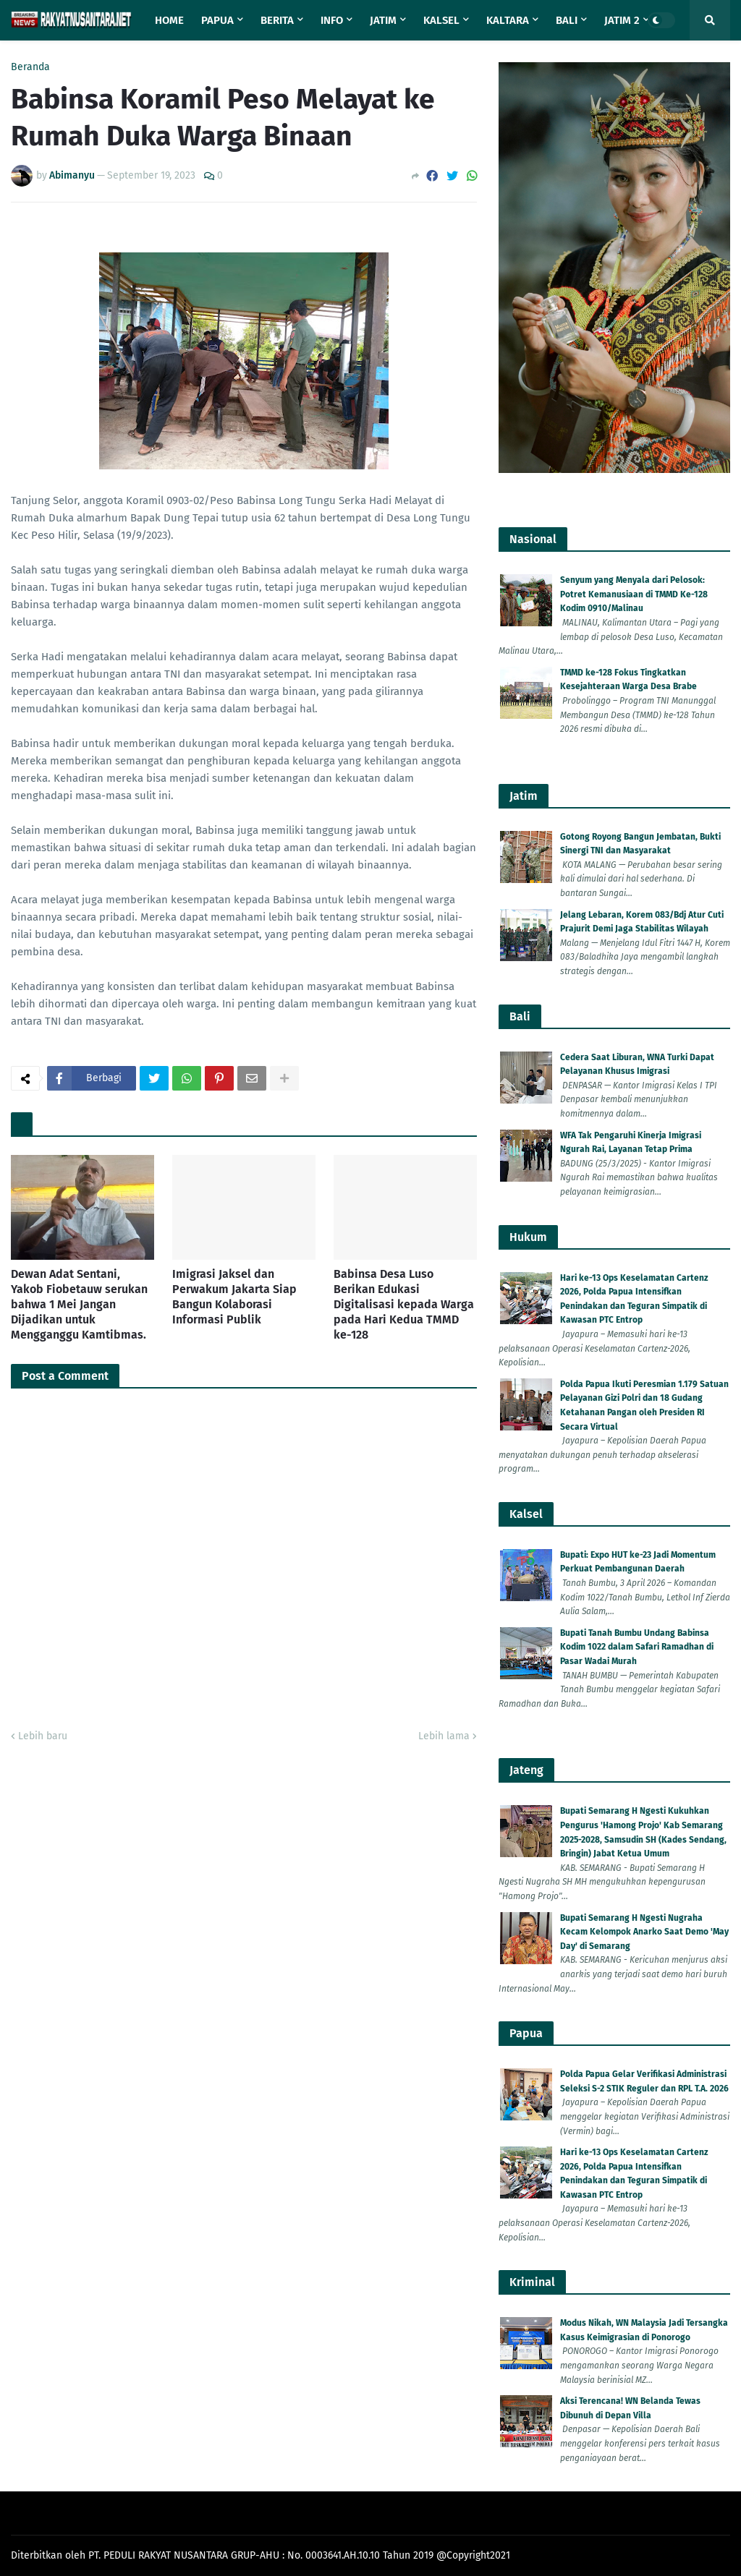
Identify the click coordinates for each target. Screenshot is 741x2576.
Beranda (30, 67)
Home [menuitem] (169, 20)
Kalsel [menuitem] (441, 20)
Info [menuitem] (332, 20)
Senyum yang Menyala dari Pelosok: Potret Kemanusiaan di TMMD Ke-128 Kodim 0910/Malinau (634, 594)
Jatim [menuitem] (383, 20)
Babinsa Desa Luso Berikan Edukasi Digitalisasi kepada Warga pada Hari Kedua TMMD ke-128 (404, 1304)
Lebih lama (444, 1736)
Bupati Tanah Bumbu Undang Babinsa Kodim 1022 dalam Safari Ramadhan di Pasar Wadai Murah (637, 1647)
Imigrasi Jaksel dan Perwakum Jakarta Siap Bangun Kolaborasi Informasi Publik (234, 1296)
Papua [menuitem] (217, 20)
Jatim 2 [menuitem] (622, 20)
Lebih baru (42, 1736)
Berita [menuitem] (277, 20)
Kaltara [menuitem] (507, 20)
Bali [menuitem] (566, 20)
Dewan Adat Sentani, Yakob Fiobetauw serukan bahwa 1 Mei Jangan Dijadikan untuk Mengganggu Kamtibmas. (79, 1304)
